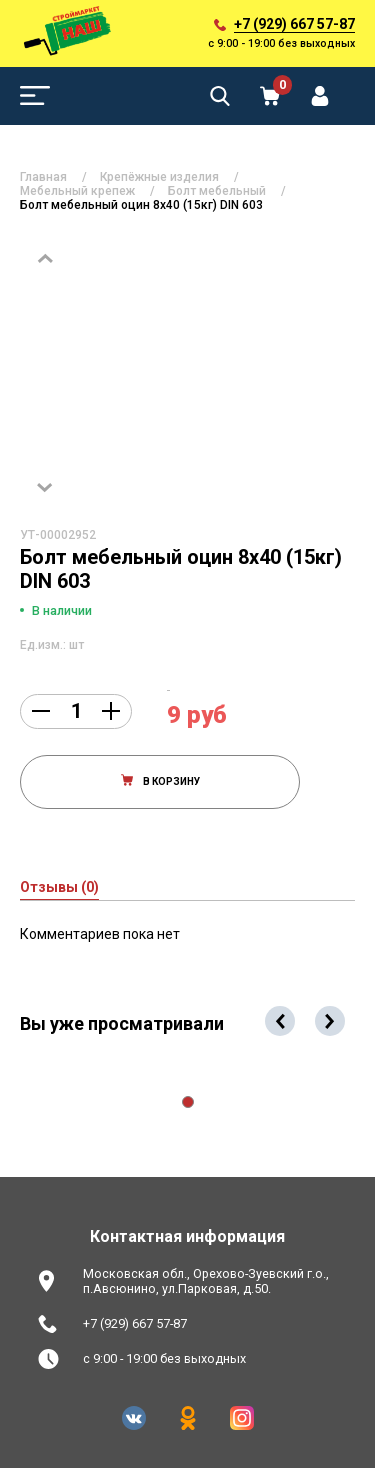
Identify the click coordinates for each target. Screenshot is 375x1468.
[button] (188, 1102)
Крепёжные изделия (159, 177)
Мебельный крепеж (77, 191)
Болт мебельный (217, 191)
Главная (43, 177)
